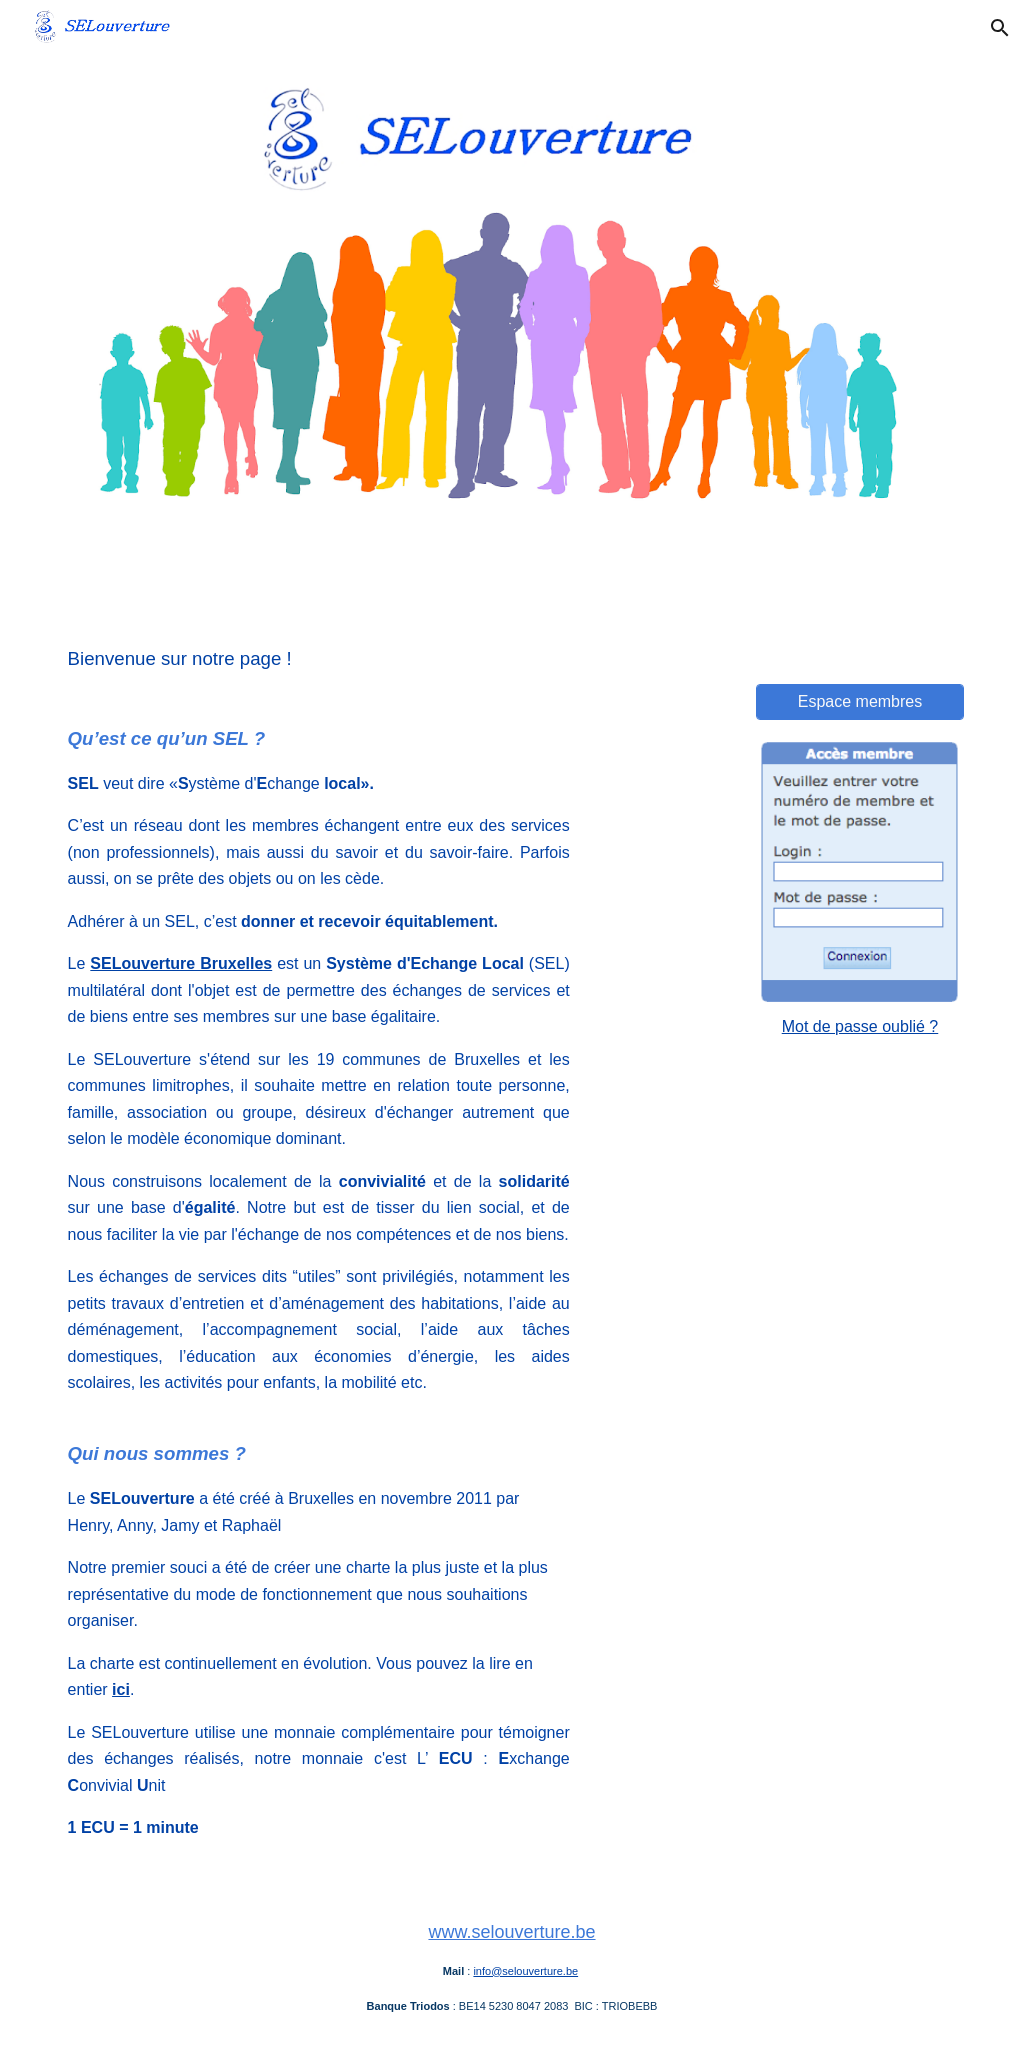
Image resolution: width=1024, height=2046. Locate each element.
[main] (319, 1250)
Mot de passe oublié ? (860, 1026)
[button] (1000, 28)
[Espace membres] (860, 702)
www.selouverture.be (511, 1932)
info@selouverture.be (525, 1971)
